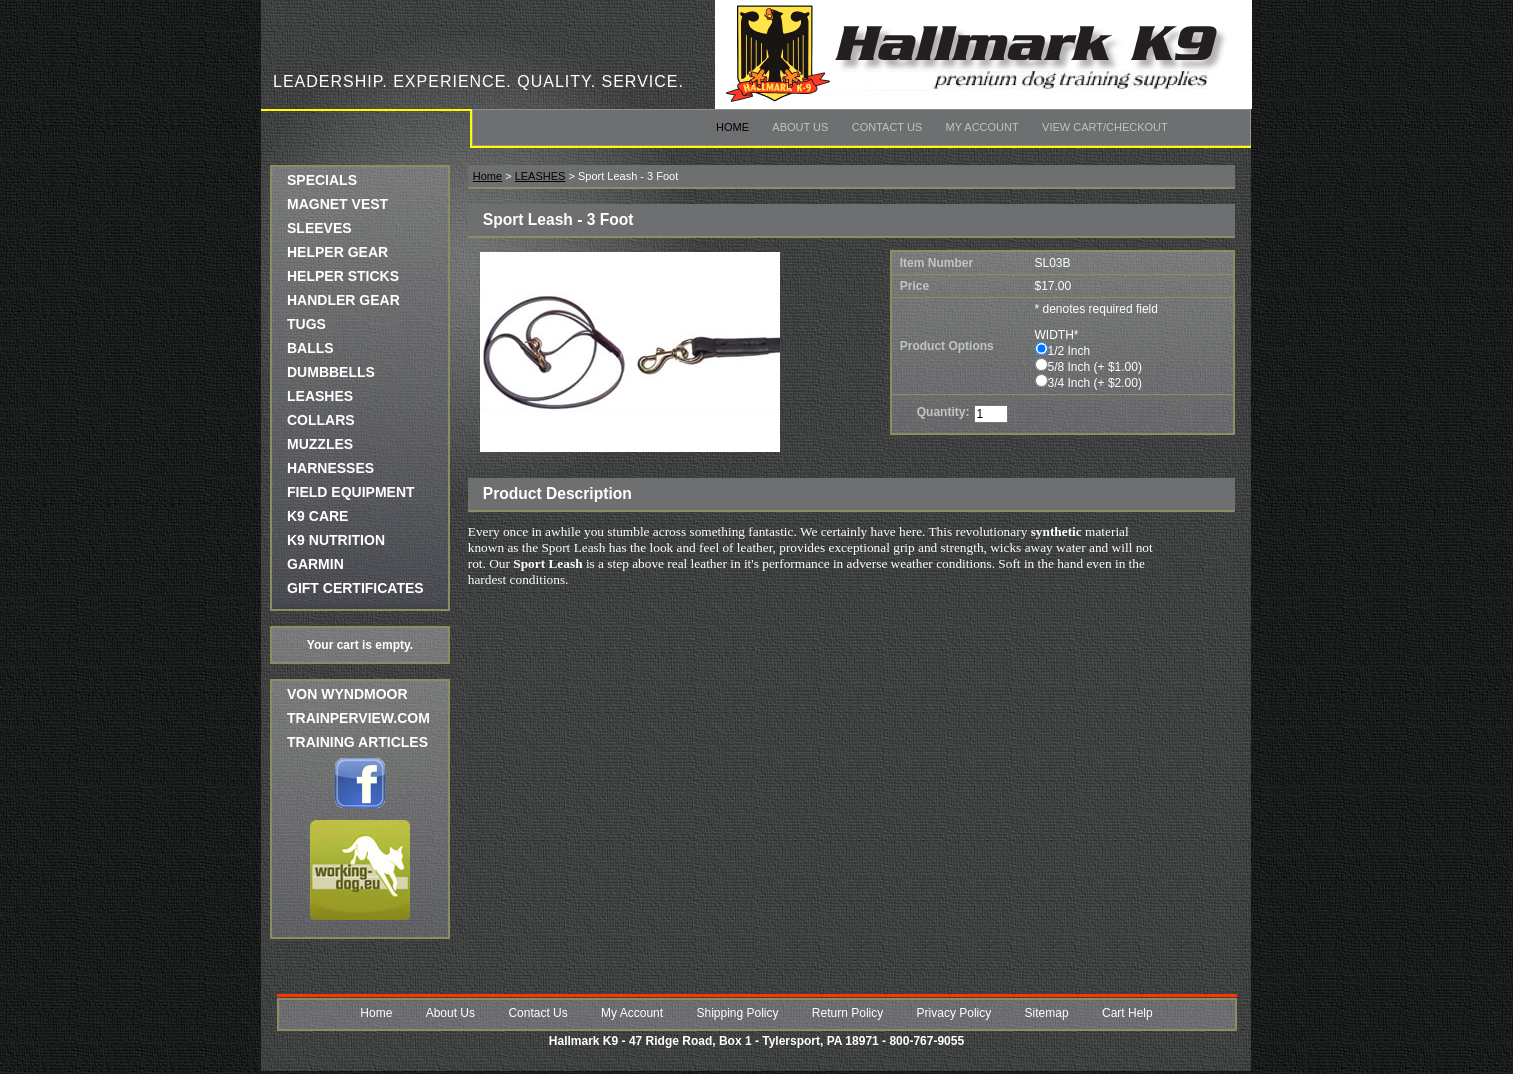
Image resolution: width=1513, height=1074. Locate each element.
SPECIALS (322, 180)
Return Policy (847, 1013)
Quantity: (943, 412)
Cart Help (1127, 1013)
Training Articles (357, 742)
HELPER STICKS (343, 276)
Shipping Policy (737, 1013)
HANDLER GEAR (343, 300)
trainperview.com (358, 718)
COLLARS (321, 420)
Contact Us (887, 127)
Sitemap (1047, 1013)
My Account (982, 127)
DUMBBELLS (331, 372)
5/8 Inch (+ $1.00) (1095, 367)
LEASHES (320, 396)
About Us (800, 127)
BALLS (310, 348)
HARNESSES (330, 468)
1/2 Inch (1069, 351)
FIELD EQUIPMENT (351, 492)
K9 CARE (317, 516)
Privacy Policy (954, 1013)
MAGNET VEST (337, 204)
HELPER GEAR (337, 252)
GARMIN (315, 564)
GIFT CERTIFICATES (355, 588)
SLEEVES (319, 228)
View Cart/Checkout (1105, 127)
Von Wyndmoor (347, 694)
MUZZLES (320, 444)
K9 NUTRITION (336, 540)
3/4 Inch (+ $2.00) (1095, 383)
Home (732, 127)
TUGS (306, 324)
